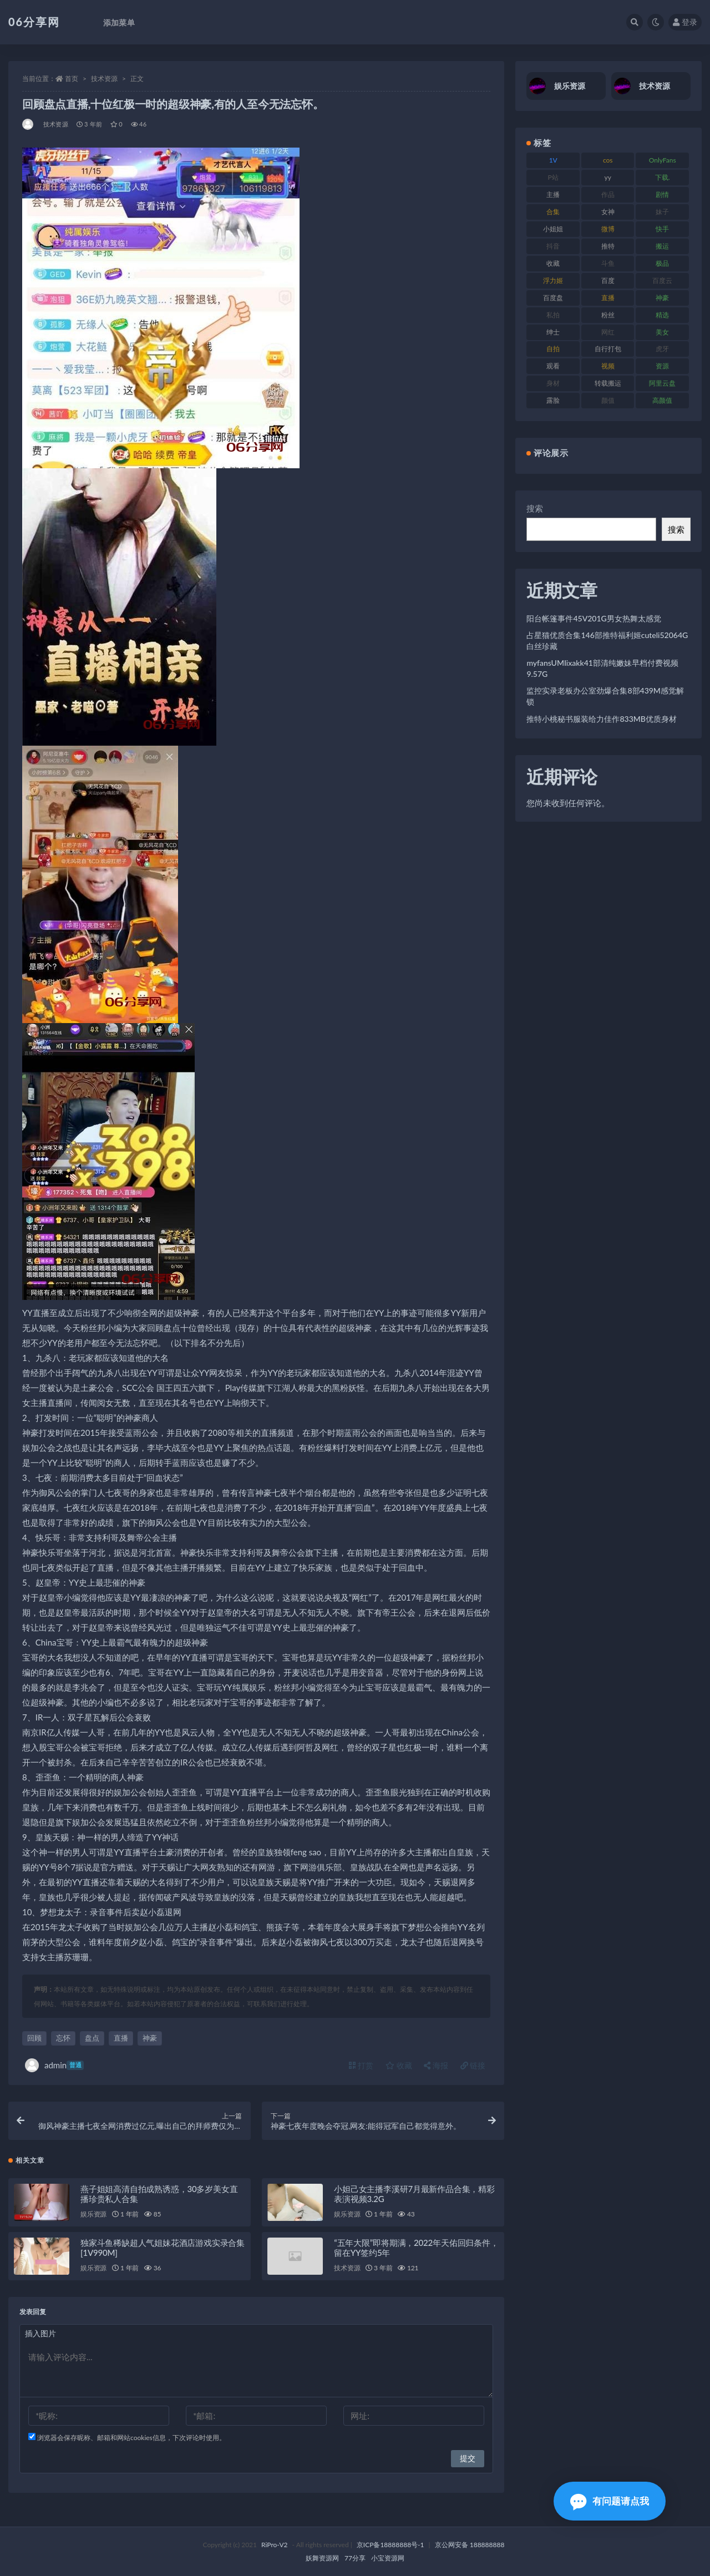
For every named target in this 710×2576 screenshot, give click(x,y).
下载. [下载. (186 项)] (662, 177)
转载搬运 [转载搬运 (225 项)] (608, 383)
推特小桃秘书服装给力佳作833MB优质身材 (601, 718)
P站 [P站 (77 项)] (553, 177)
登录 (685, 22)
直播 (121, 2037)
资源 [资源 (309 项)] (662, 366)
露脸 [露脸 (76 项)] (553, 400)
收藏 (399, 2065)
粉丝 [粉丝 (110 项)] (608, 315)
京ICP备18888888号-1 (390, 2544)
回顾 (34, 2037)
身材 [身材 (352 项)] (553, 383)
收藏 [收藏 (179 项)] (553, 263)
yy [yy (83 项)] (608, 177)
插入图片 (40, 2333)
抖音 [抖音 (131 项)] (553, 246)
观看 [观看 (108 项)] (553, 366)
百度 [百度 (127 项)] (608, 280)
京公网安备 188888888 (470, 2544)
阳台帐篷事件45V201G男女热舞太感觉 (593, 618)
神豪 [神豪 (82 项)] (662, 297)
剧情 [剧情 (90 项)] (662, 194)
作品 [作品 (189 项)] (608, 194)
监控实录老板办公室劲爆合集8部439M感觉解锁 (605, 696)
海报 (436, 2065)
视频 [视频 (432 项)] (608, 366)
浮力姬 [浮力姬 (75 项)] (553, 280)
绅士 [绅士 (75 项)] (553, 332)
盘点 (92, 2037)
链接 (473, 2065)
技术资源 (104, 78)
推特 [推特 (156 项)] (608, 246)
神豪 (150, 2037)
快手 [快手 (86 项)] (662, 229)
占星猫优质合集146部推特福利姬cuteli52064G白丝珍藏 (607, 640)
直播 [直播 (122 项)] (608, 297)
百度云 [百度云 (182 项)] (662, 280)
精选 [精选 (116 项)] (662, 315)
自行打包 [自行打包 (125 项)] (608, 349)
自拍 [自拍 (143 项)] (553, 349)
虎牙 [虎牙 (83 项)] (662, 349)
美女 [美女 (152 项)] (662, 332)
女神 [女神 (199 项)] (608, 212)
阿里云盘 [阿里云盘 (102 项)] (662, 383)
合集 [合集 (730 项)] (553, 212)
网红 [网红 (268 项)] (608, 332)
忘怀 (63, 2037)
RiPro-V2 (274, 2544)
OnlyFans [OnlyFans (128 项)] (662, 160)
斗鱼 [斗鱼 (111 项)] (608, 263)
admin (54, 2065)
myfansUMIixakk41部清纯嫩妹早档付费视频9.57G (602, 668)
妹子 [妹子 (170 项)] (662, 212)
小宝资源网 (387, 2558)
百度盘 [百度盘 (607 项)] (553, 297)
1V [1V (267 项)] (553, 160)
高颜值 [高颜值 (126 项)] (662, 400)
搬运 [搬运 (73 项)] (662, 246)
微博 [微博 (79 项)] (608, 229)
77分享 (355, 2558)
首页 (71, 78)
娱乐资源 (93, 2214)
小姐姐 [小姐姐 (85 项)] (553, 229)
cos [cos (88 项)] (608, 160)
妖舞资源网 (322, 2558)
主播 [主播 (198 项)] (553, 194)
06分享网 (34, 21)
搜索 (534, 508)
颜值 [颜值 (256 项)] (608, 400)
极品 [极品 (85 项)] (662, 263)
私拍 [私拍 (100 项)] (553, 315)
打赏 (361, 2065)
